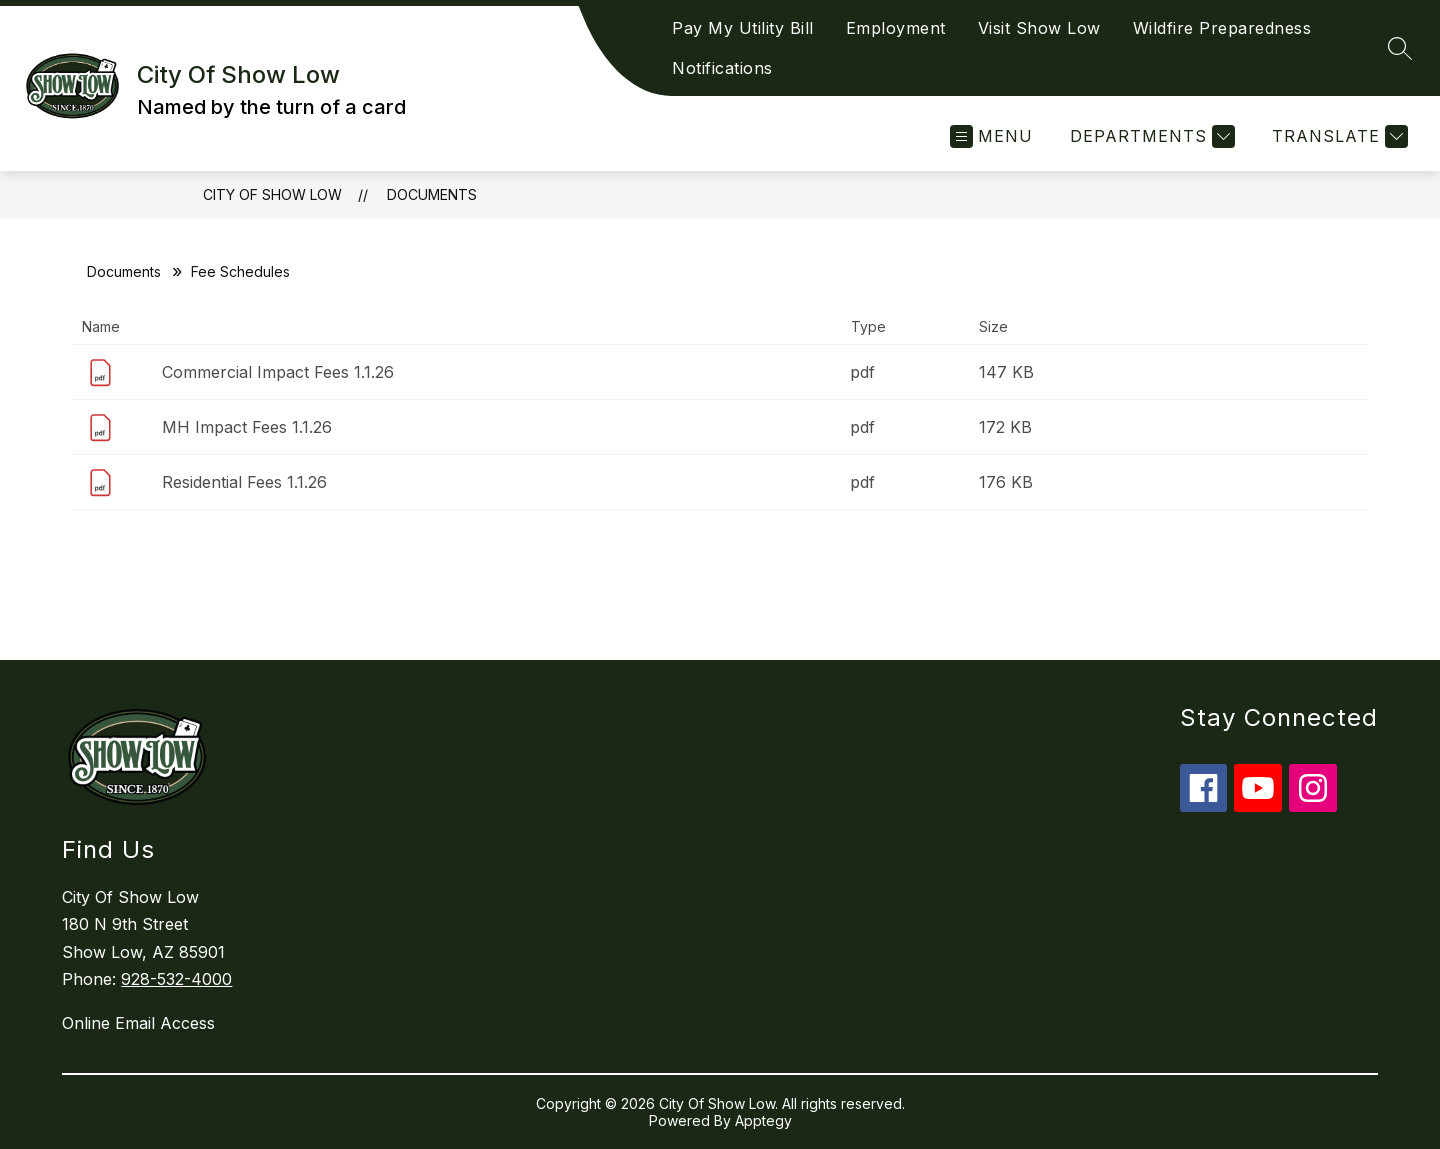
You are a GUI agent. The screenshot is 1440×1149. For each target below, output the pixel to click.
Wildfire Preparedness (1222, 28)
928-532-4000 (176, 979)
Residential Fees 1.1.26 (244, 482)
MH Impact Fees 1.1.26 (247, 427)
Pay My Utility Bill (743, 28)
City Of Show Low (272, 194)
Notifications (722, 68)
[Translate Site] (1337, 136)
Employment (896, 28)
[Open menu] (991, 136)
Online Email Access (138, 1023)
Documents (432, 194)
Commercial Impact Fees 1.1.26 (278, 372)
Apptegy (763, 1120)
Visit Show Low (1039, 28)
